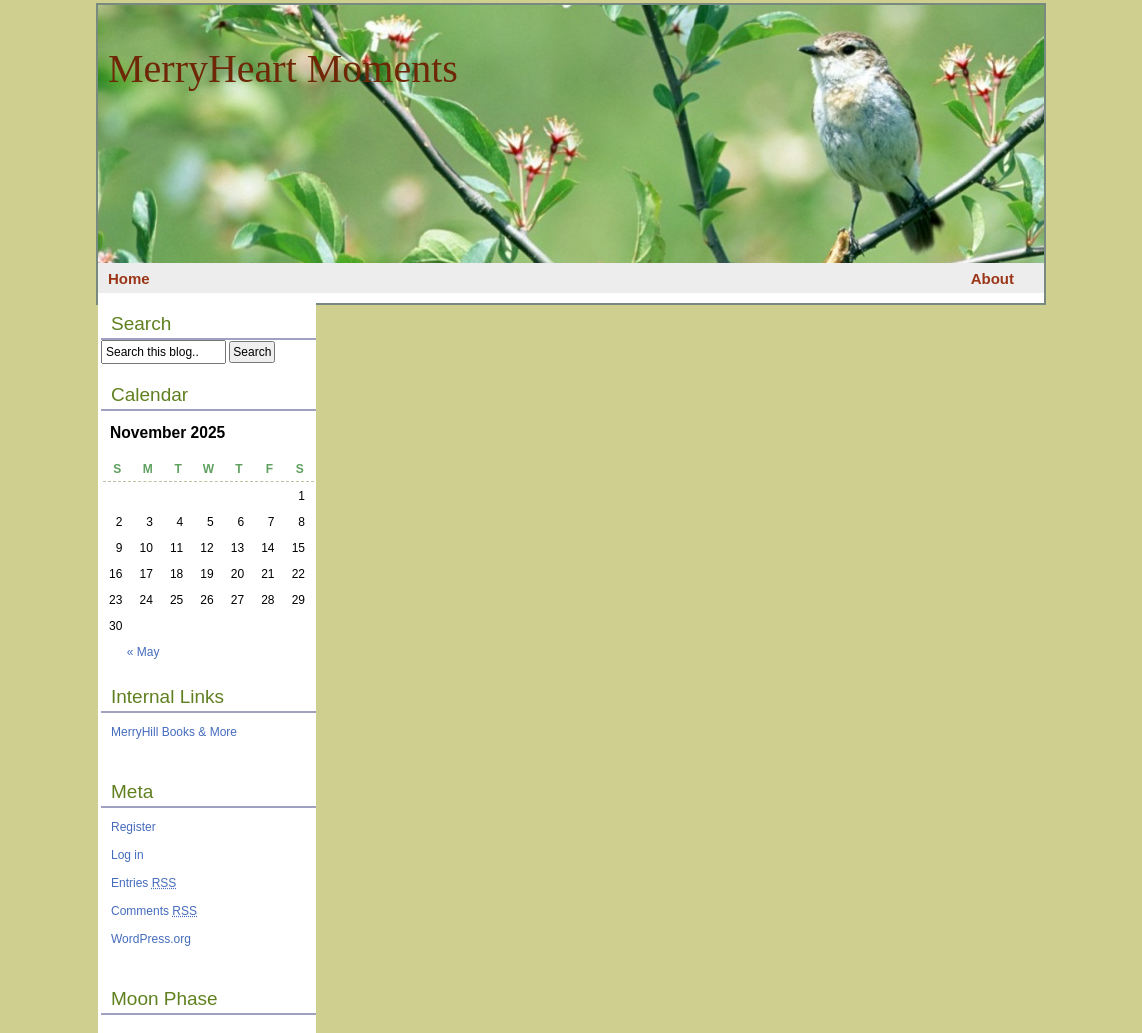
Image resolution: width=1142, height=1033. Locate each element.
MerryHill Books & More (174, 732)
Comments (154, 911)
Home (129, 278)
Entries (143, 883)
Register (133, 827)
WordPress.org (151, 939)
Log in (127, 855)
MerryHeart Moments (283, 68)
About (992, 278)
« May (143, 652)
